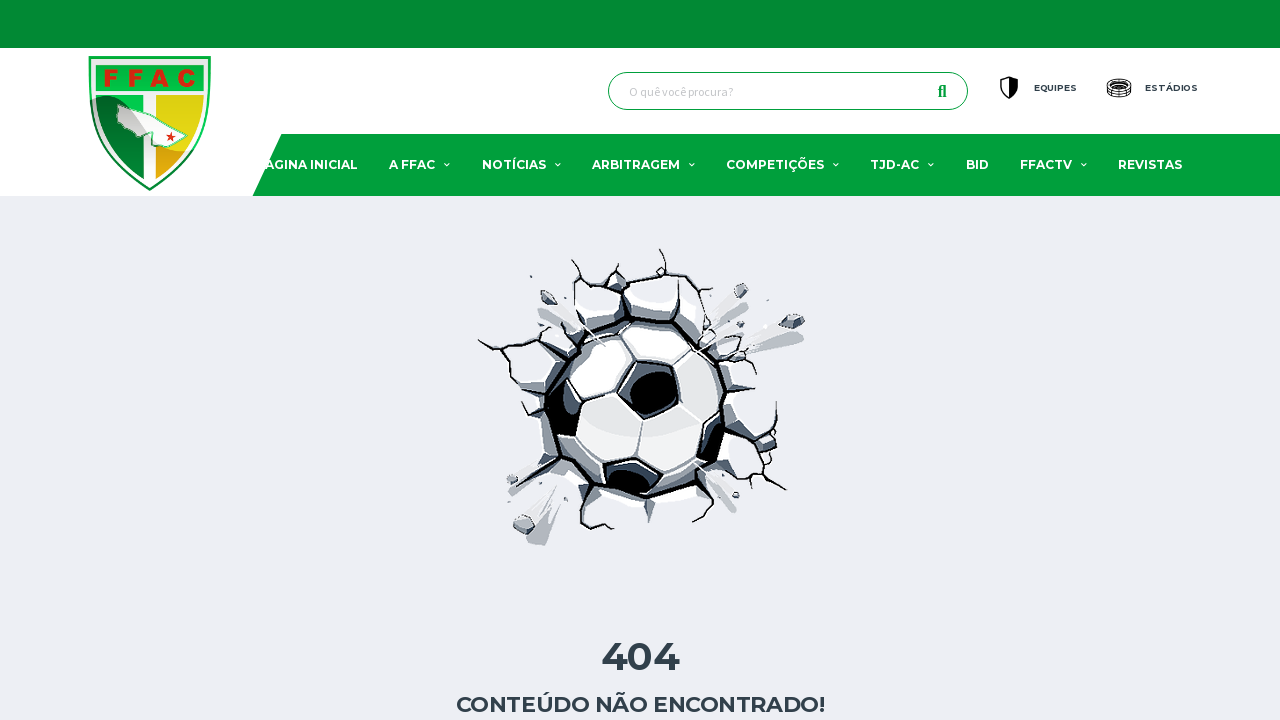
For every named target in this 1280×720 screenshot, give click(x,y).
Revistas (1150, 164)
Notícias (514, 164)
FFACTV (1046, 164)
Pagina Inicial (307, 164)
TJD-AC (894, 164)
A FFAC (412, 164)
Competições (775, 164)
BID (977, 164)
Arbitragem (636, 164)
